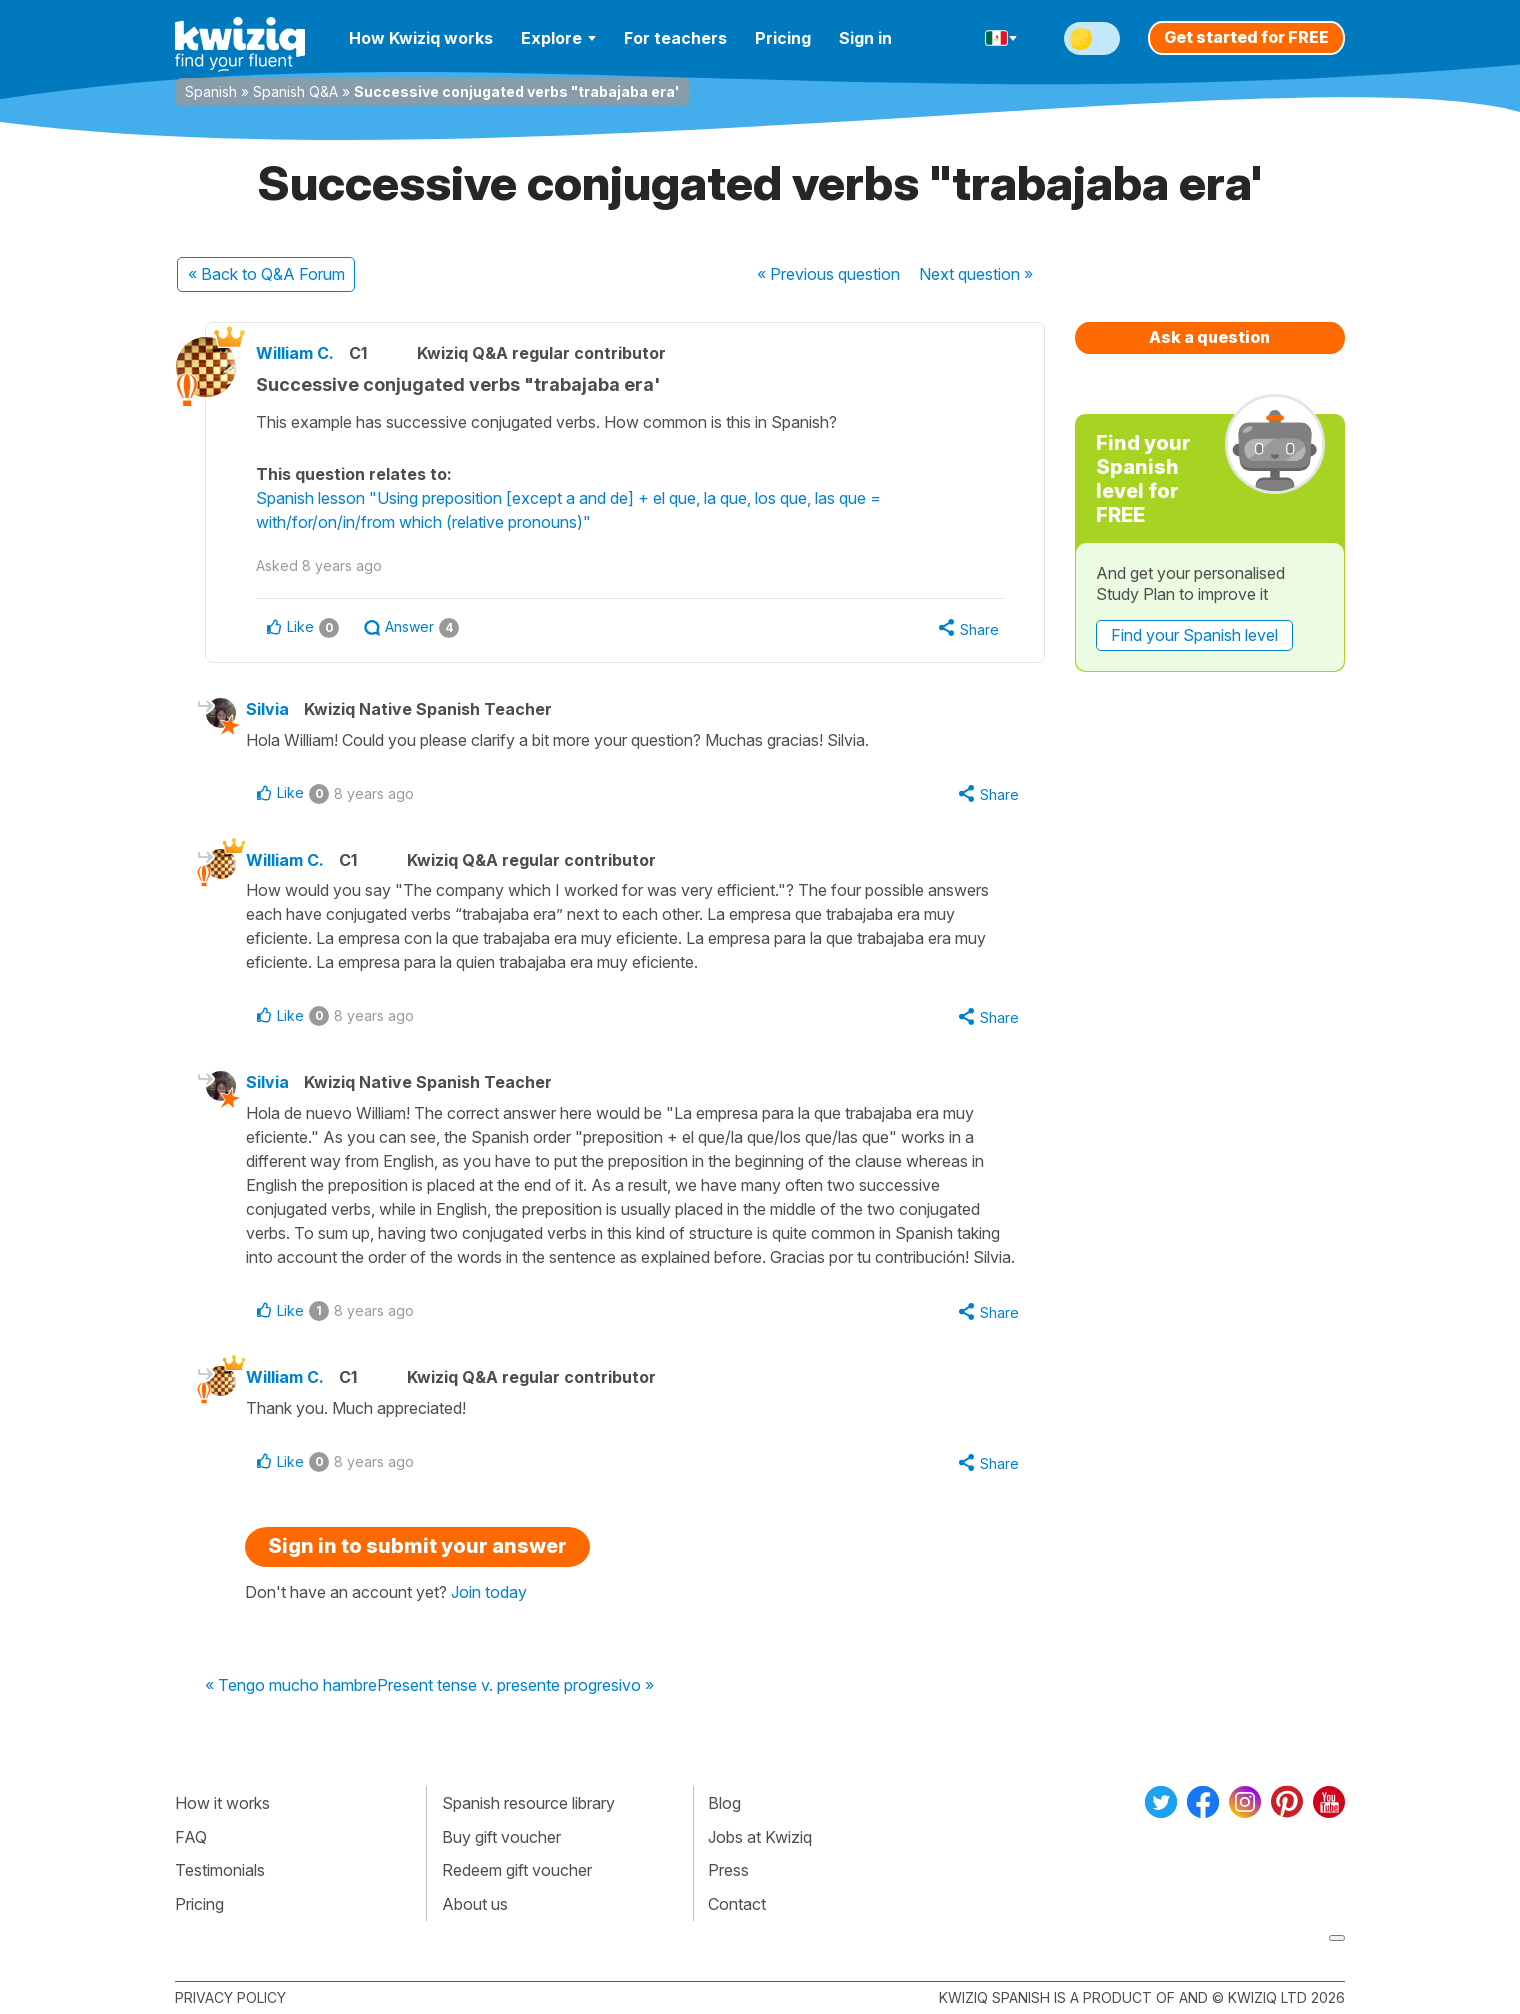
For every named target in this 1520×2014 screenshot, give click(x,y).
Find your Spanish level (1194, 635)
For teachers (675, 38)
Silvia (267, 709)
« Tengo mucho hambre (291, 1686)
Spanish (211, 91)
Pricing (783, 38)
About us (475, 1904)
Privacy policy (230, 1997)
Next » (976, 274)
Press (728, 1870)
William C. (295, 353)
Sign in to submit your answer (417, 1546)
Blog (724, 1803)
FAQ (191, 1837)
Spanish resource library (528, 1803)
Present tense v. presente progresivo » (515, 1686)
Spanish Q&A (295, 91)
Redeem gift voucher (517, 1870)
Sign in (865, 38)
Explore (558, 38)
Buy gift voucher (501, 1837)
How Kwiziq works (421, 38)
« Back (266, 274)
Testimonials (220, 1870)
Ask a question (1209, 337)
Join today (489, 1592)
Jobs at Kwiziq (760, 1837)
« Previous (828, 274)
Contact (737, 1904)
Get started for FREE (1246, 37)
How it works (222, 1803)
